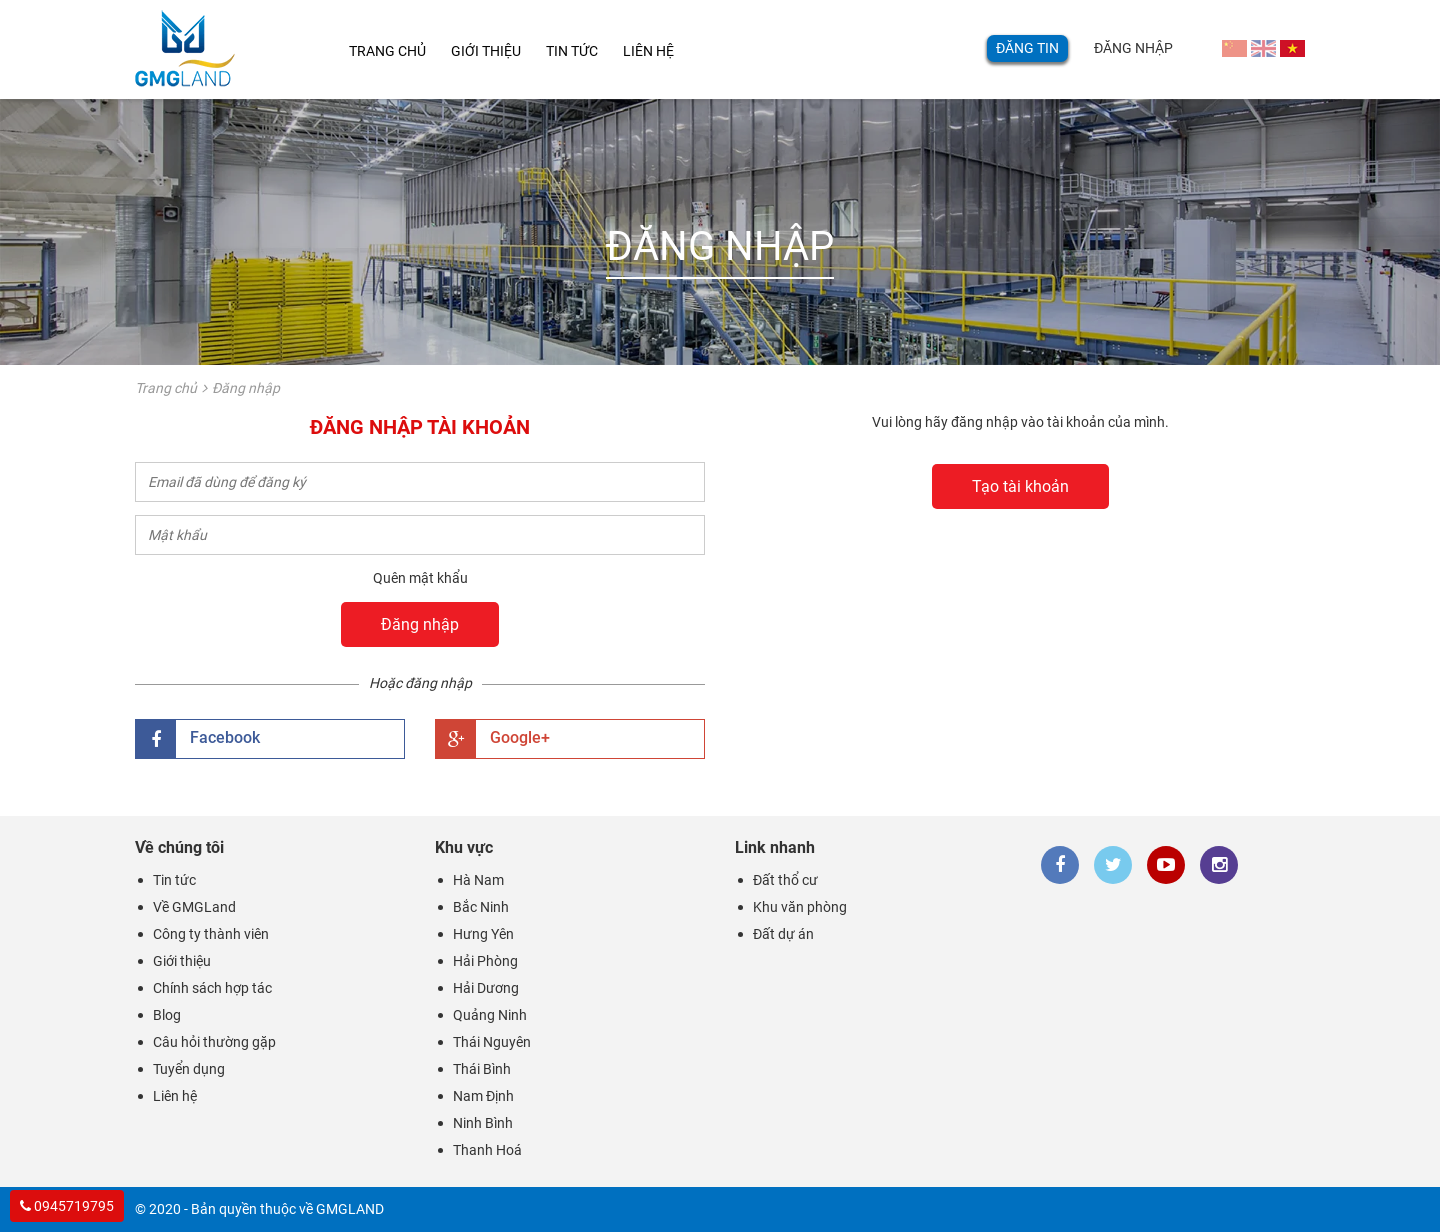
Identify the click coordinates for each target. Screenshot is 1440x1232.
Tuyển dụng (189, 1069)
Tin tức (585, 51)
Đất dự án (783, 934)
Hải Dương (486, 988)
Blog (167, 1015)
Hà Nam (478, 880)
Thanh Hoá (487, 1150)
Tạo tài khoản (1020, 486)
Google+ (493, 739)
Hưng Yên (483, 934)
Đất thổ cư (785, 880)
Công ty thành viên (211, 934)
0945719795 (67, 1206)
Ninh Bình (483, 1123)
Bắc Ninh (481, 907)
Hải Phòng (485, 961)
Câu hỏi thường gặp (214, 1042)
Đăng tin (1027, 48)
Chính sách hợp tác (212, 988)
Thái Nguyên (492, 1042)
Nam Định (483, 1096)
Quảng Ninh (490, 1015)
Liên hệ (667, 51)
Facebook (198, 739)
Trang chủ (385, 51)
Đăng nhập (1133, 48)
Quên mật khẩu (420, 578)
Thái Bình (482, 1069)
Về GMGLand (194, 907)
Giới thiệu (492, 51)
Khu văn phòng (800, 907)
